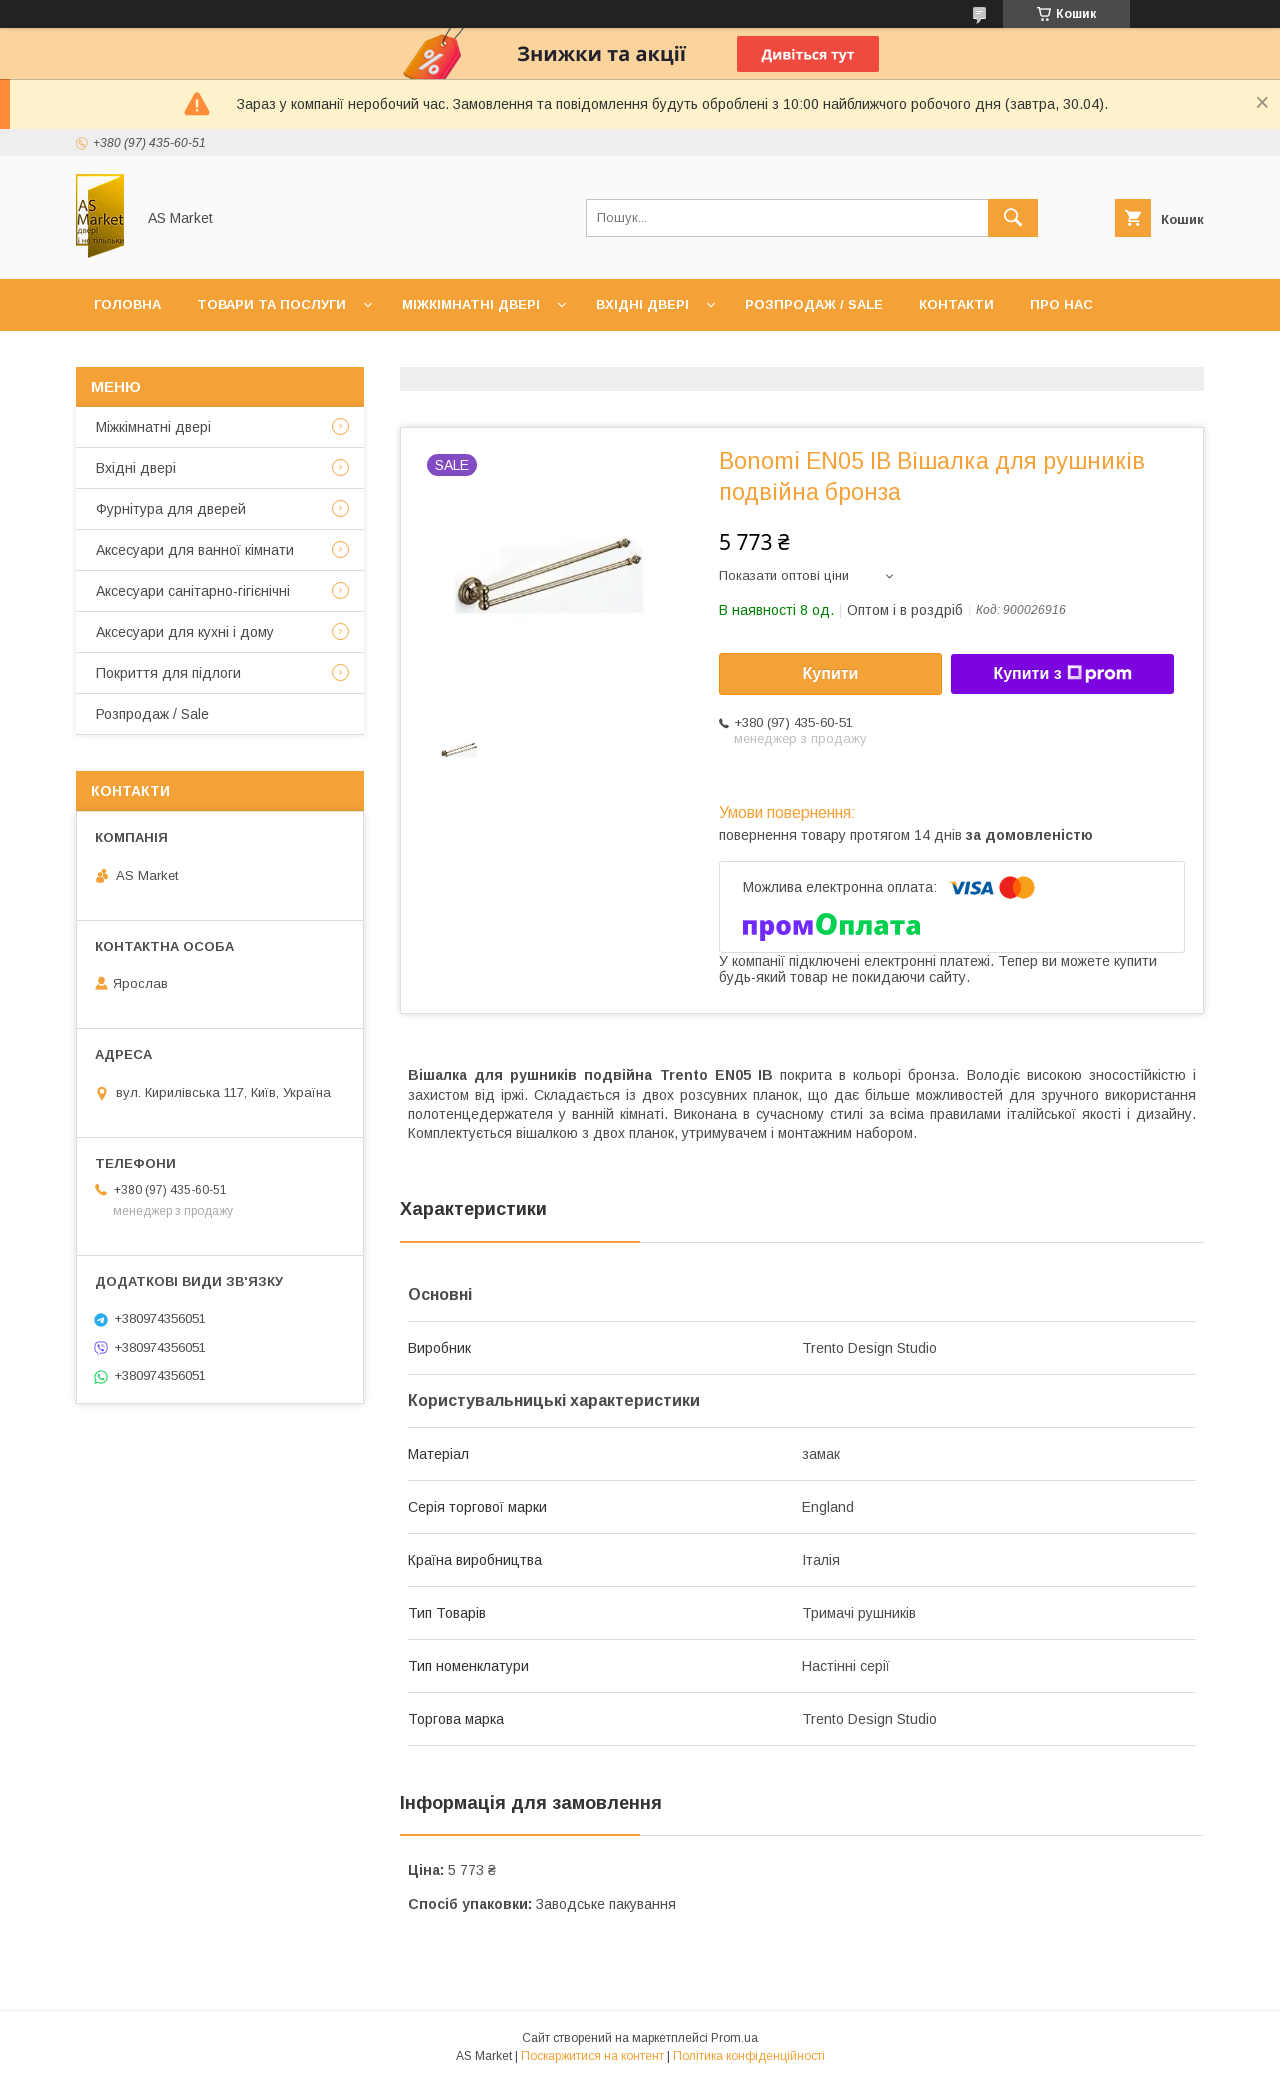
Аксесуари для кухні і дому (185, 632)
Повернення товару (367, 356)
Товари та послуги (271, 304)
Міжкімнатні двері (471, 304)
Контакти (956, 304)
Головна (127, 304)
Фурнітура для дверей (171, 509)
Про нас (1061, 304)
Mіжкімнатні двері (153, 427)
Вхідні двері (642, 304)
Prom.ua (734, 2038)
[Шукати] (1013, 218)
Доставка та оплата (173, 356)
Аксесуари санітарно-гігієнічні (193, 591)
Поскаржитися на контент (592, 2056)
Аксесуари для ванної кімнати (195, 550)
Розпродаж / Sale (814, 304)
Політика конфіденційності (749, 2056)
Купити (831, 673)
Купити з (1062, 674)
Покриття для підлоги (168, 673)
